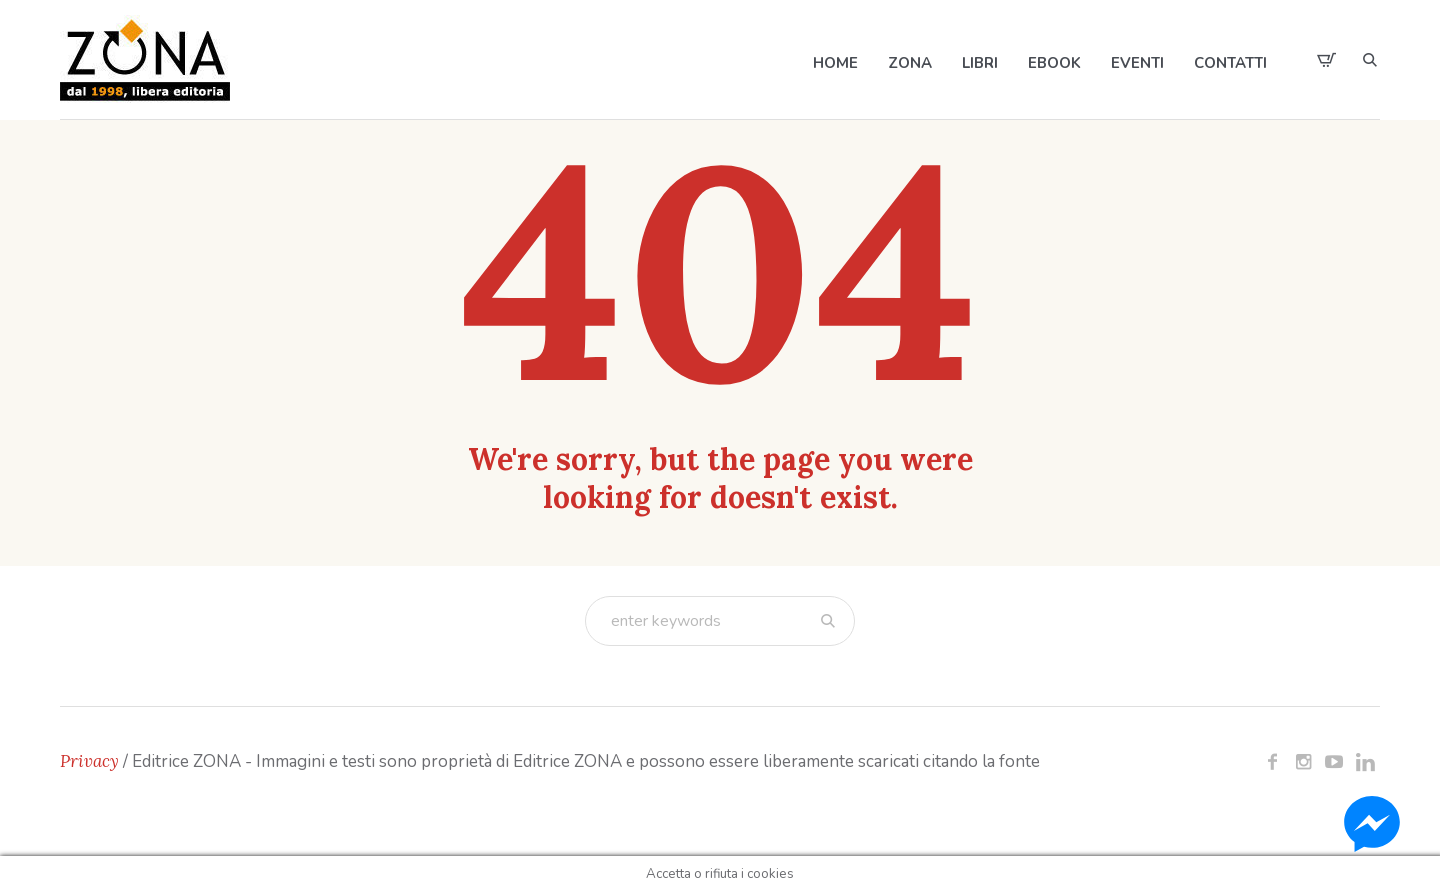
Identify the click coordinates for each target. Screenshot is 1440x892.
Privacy (89, 761)
